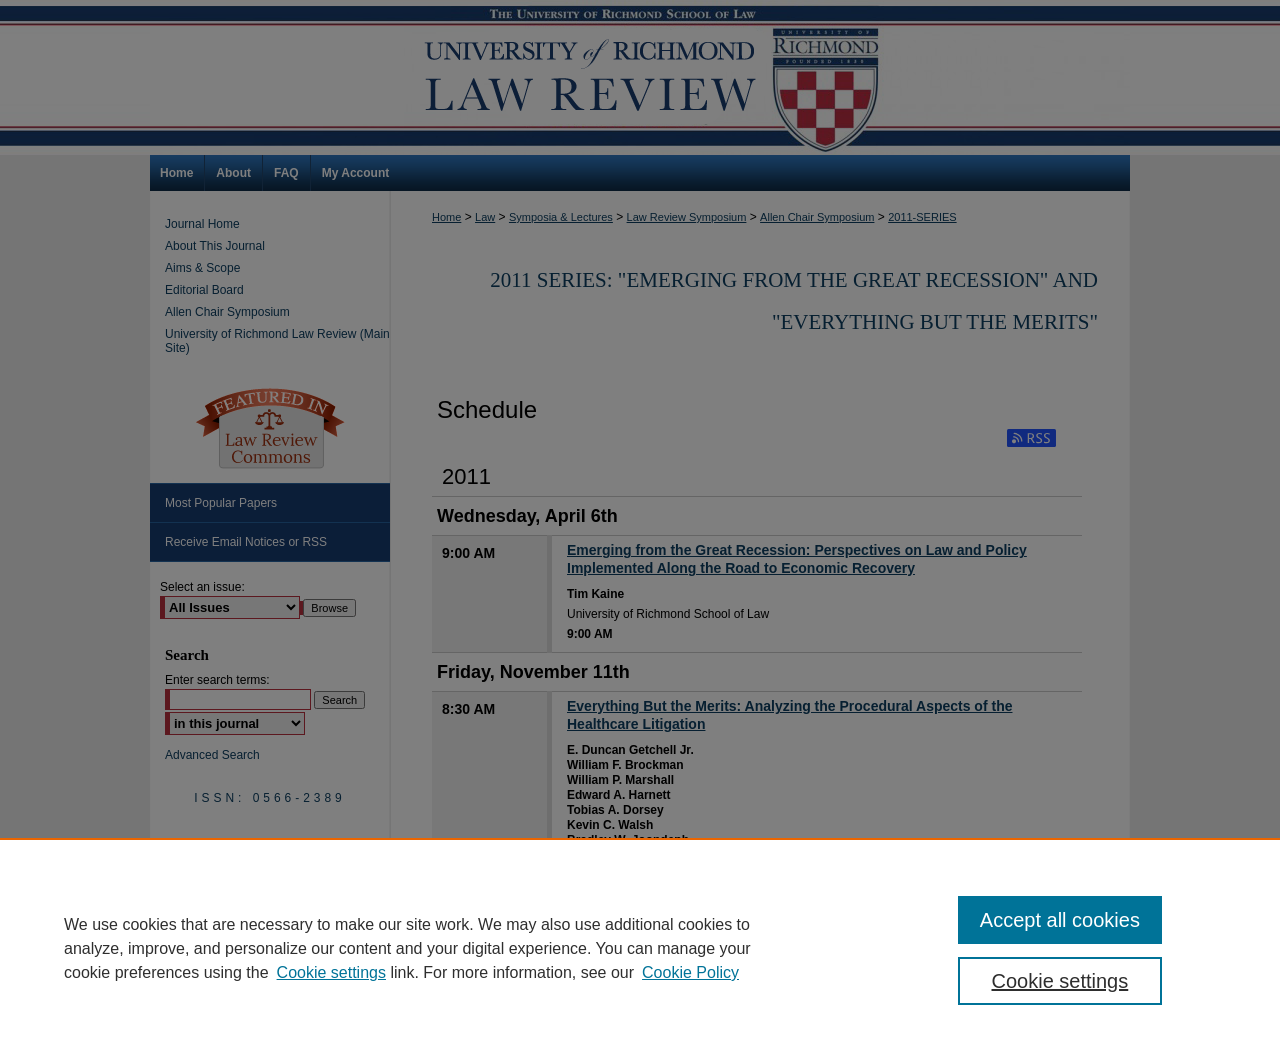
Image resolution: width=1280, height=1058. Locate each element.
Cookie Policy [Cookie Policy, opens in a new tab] (690, 972)
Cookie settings (331, 972)
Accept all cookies (1060, 920)
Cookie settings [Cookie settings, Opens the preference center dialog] (1060, 981)
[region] (640, 948)
